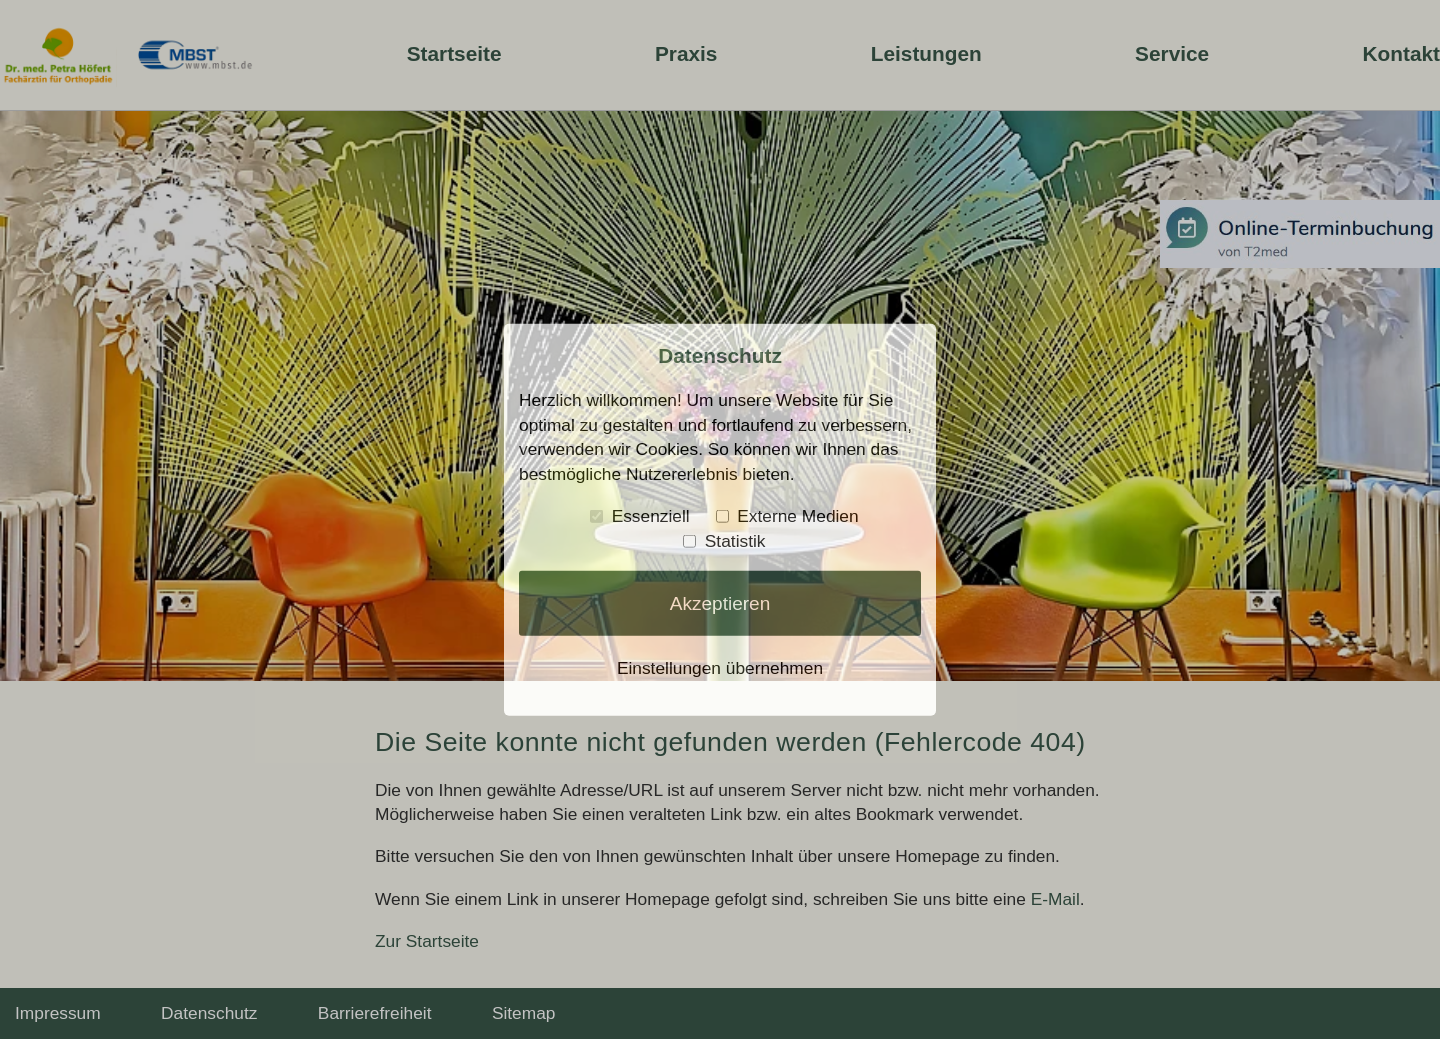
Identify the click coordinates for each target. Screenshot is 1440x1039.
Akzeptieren (720, 603)
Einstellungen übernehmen (720, 668)
